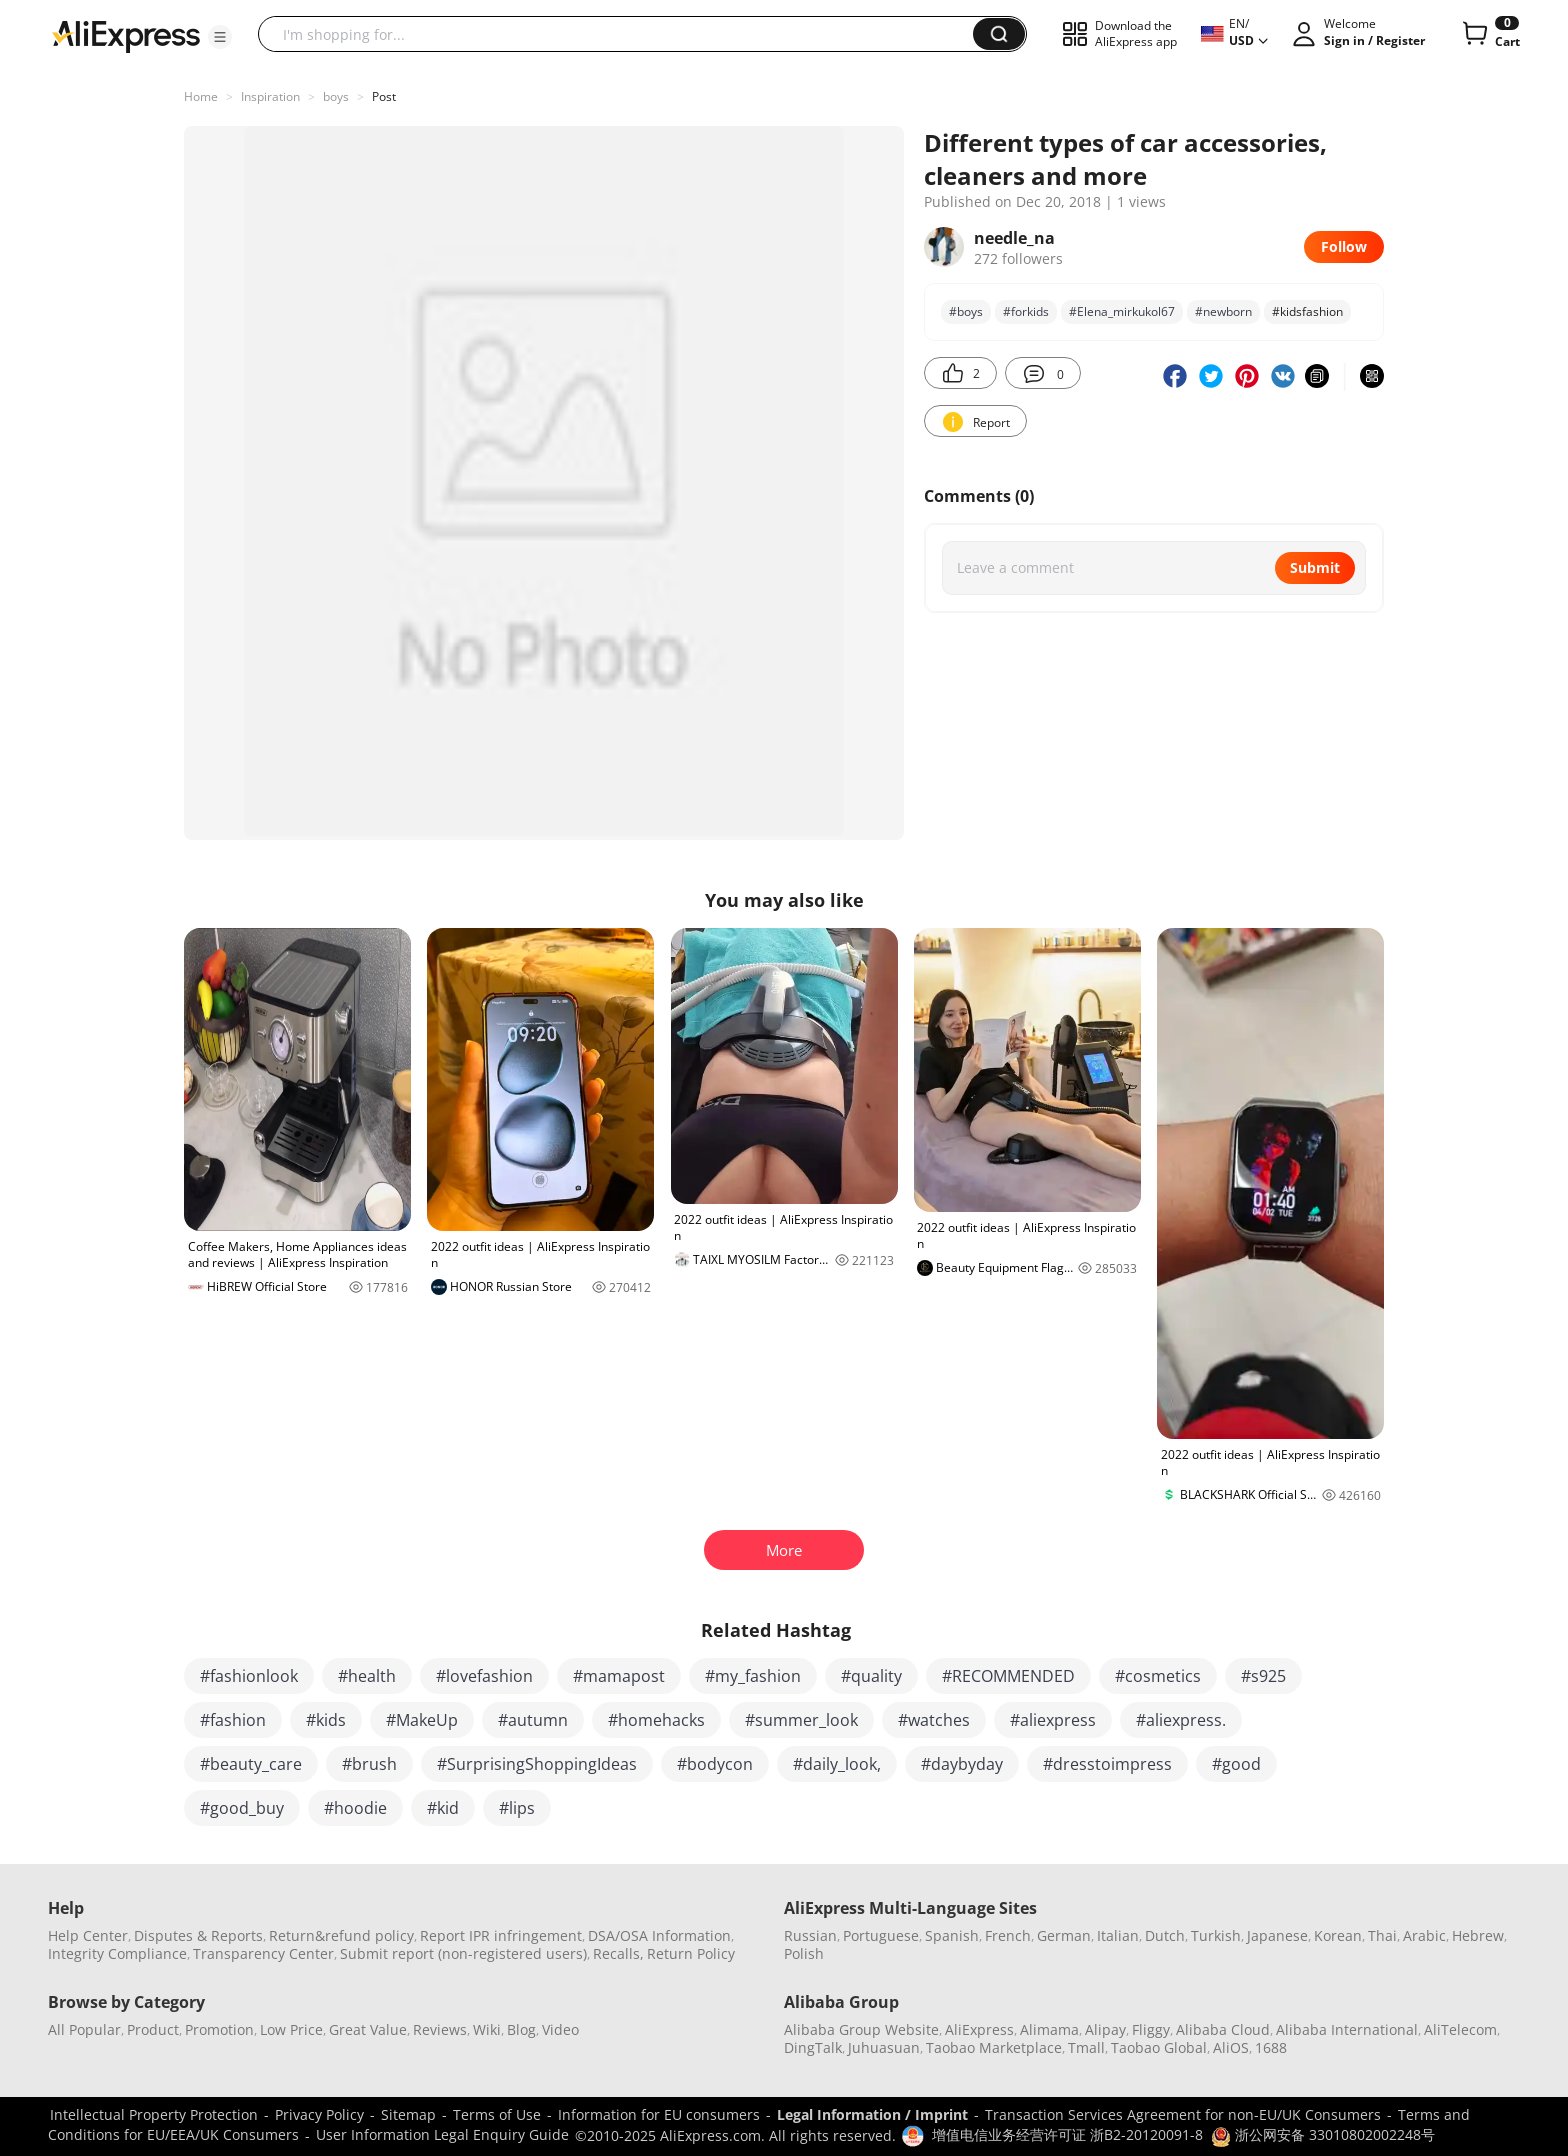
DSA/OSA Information (659, 1935)
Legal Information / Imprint (872, 2114)
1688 (1271, 2047)
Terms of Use (497, 2114)
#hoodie (355, 1808)
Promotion (219, 2029)
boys (336, 96)
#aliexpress (1053, 1720)
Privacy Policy (319, 2114)
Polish (804, 1953)
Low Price (291, 2029)
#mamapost (619, 1676)
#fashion (233, 1720)
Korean (1338, 1935)
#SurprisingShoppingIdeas (537, 1764)
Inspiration (270, 96)
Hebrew (1478, 1935)
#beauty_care (251, 1764)
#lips (517, 1808)
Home (201, 96)
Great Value (368, 2029)
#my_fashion (753, 1676)
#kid (443, 1808)
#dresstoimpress (1107, 1764)
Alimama (1049, 2029)
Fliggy (1151, 2029)
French (1008, 1935)
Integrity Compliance (117, 1953)
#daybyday (962, 1764)
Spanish (952, 1935)
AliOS (1231, 2047)
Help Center (88, 1935)
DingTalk (813, 2047)
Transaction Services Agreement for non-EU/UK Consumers (1183, 2114)
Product (153, 2029)
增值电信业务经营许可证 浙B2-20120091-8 (1067, 2134)
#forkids (1026, 311)
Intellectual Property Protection (154, 2114)
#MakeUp (422, 1720)
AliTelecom (1460, 2029)
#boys (966, 311)
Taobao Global (1159, 2047)
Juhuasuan (884, 2047)
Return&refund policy (341, 1935)
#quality (871, 1676)
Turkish (1216, 1935)
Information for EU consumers (659, 2114)
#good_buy (242, 1808)
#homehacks (656, 1720)
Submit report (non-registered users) (463, 1953)
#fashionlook (249, 1676)
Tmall (1086, 2047)
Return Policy (691, 1953)
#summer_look (801, 1720)
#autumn (533, 1720)
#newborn (1223, 311)
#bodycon (715, 1764)
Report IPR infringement (501, 1935)
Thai (1382, 1935)
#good (1236, 1764)
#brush (369, 1764)
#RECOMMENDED (1008, 1676)
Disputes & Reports (198, 1935)
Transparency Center (263, 1953)
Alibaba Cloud (1223, 2029)
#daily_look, (837, 1764)
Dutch (1165, 1935)
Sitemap (408, 2114)
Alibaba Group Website (861, 2029)
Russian (810, 1935)
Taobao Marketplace (994, 2047)
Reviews (440, 2029)
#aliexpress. (1181, 1720)
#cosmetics (1158, 1676)
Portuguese (881, 1935)
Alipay (1105, 2029)
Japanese (1277, 1935)
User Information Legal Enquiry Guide (442, 2134)
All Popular (84, 2029)
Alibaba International (1347, 2029)
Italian (1118, 1935)
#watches (934, 1720)
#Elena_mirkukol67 (1122, 311)
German (1064, 1935)
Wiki (487, 2029)
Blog (521, 2029)
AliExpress (979, 2029)
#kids (326, 1720)
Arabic (1424, 1935)
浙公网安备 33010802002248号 (1323, 2134)
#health (367, 1676)
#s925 (1263, 1676)
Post (384, 96)
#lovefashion (484, 1676)
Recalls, (618, 1953)
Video (560, 2029)
